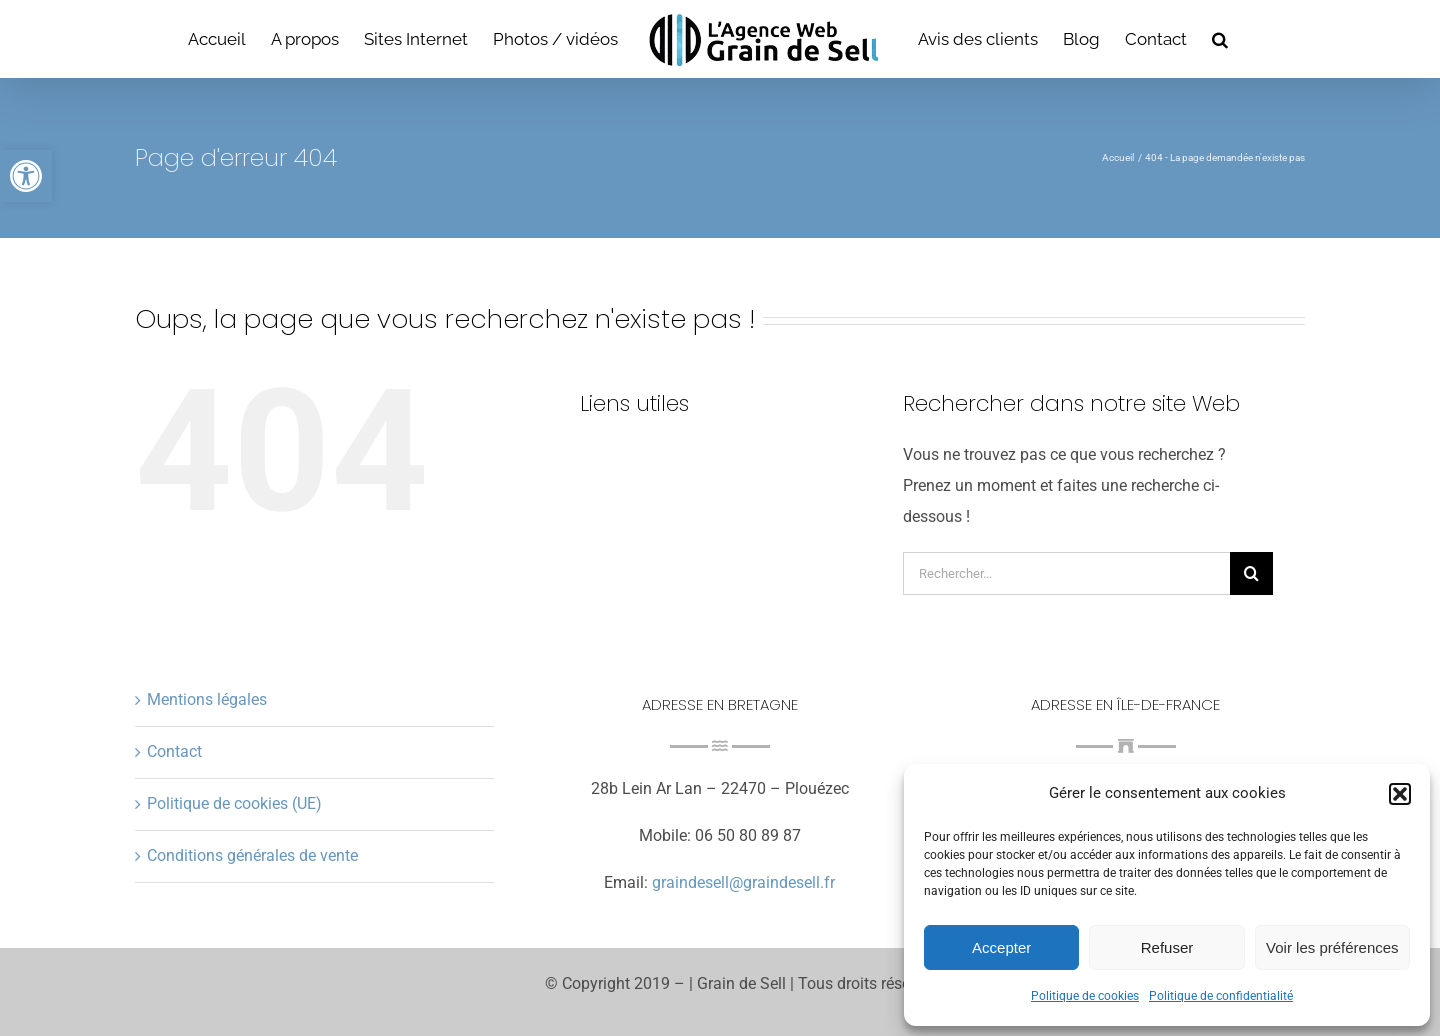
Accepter (1001, 947)
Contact (174, 751)
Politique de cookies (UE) (234, 803)
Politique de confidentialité (1221, 996)
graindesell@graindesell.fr (743, 882)
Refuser (1167, 947)
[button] (26, 176)
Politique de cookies (1085, 996)
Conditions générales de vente (252, 855)
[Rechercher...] (1066, 573)
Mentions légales (207, 699)
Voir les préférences (1332, 947)
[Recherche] (1251, 573)
